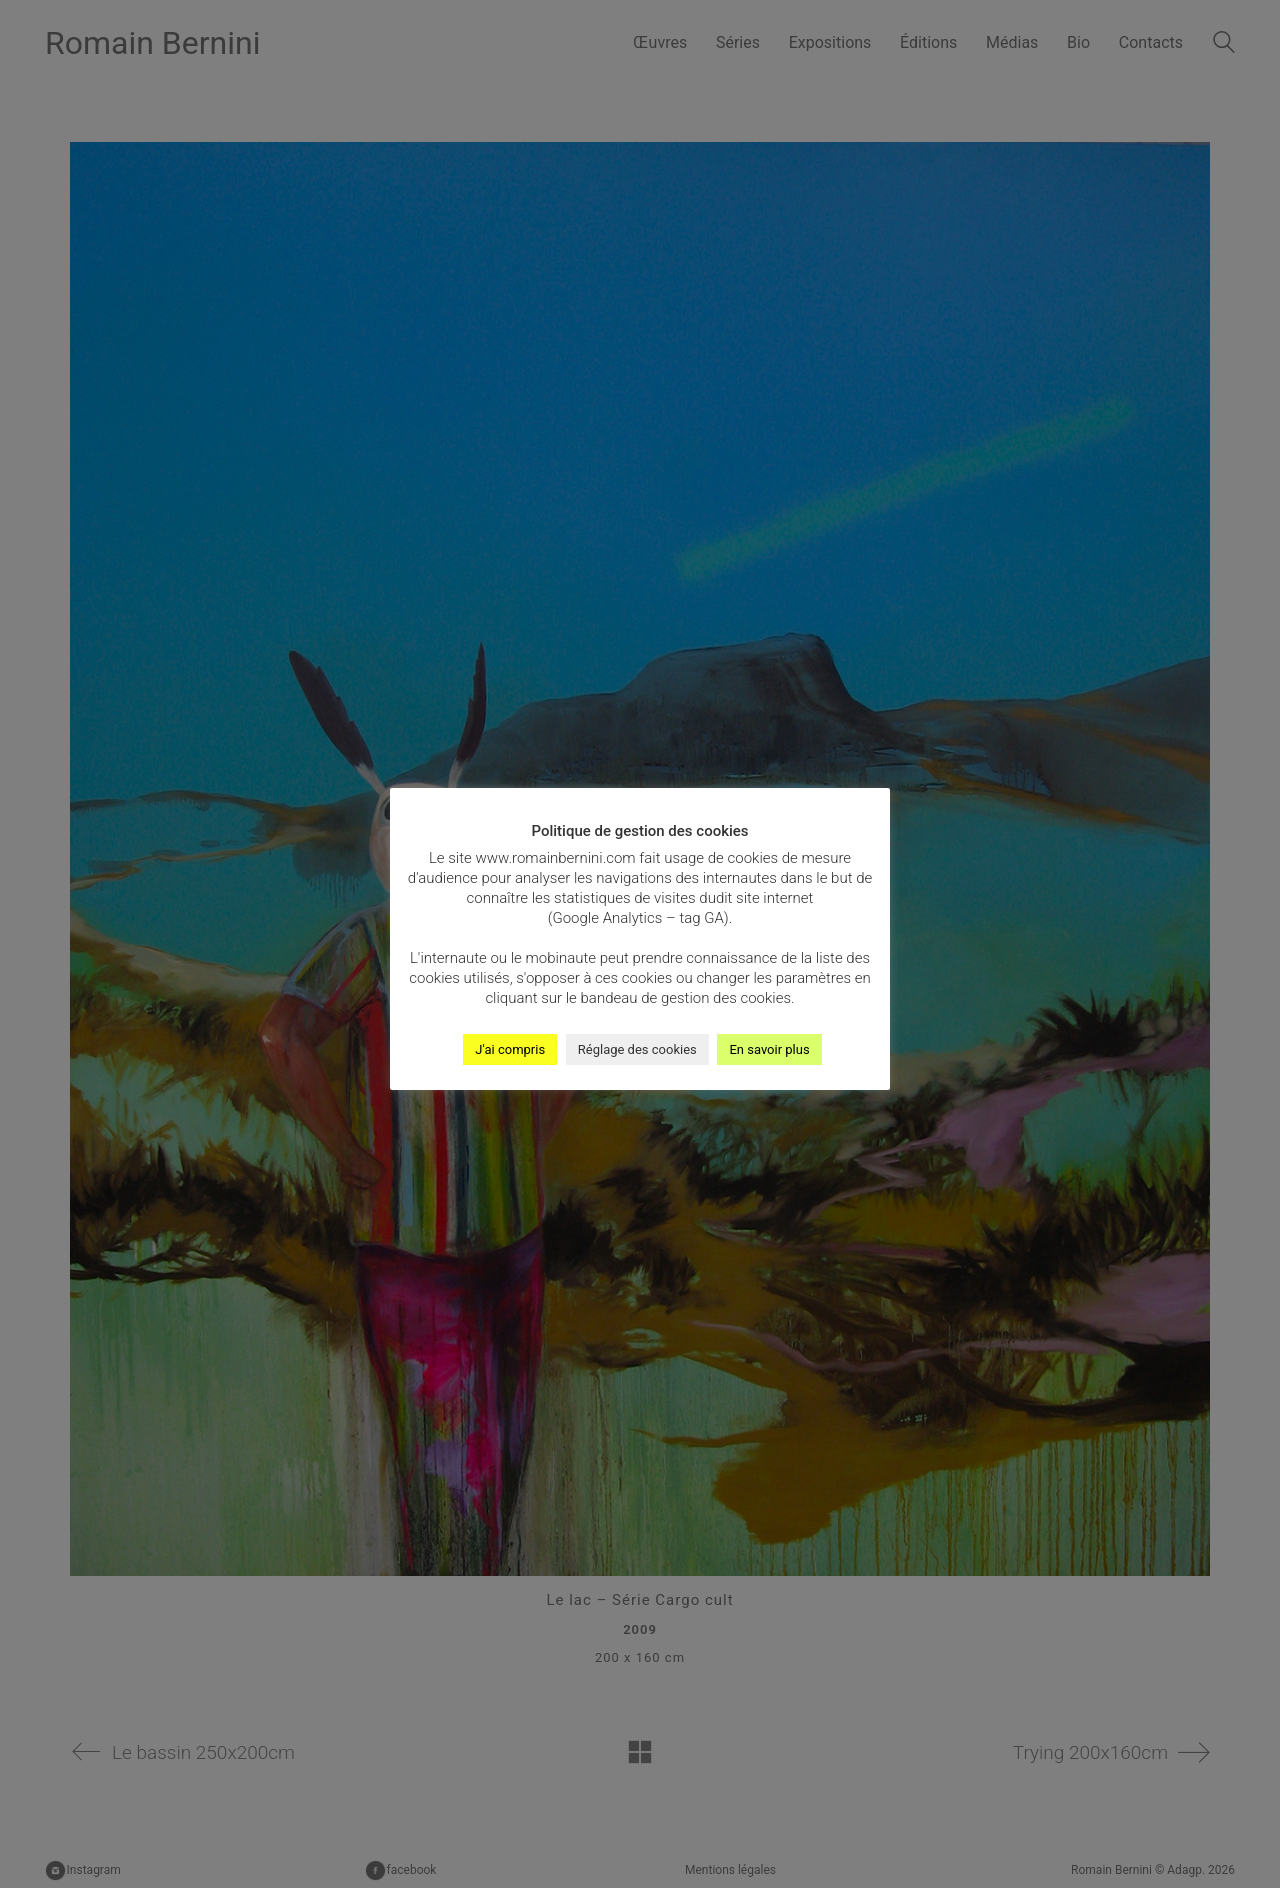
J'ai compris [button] (510, 1049)
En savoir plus (769, 1049)
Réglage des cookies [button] (637, 1049)
